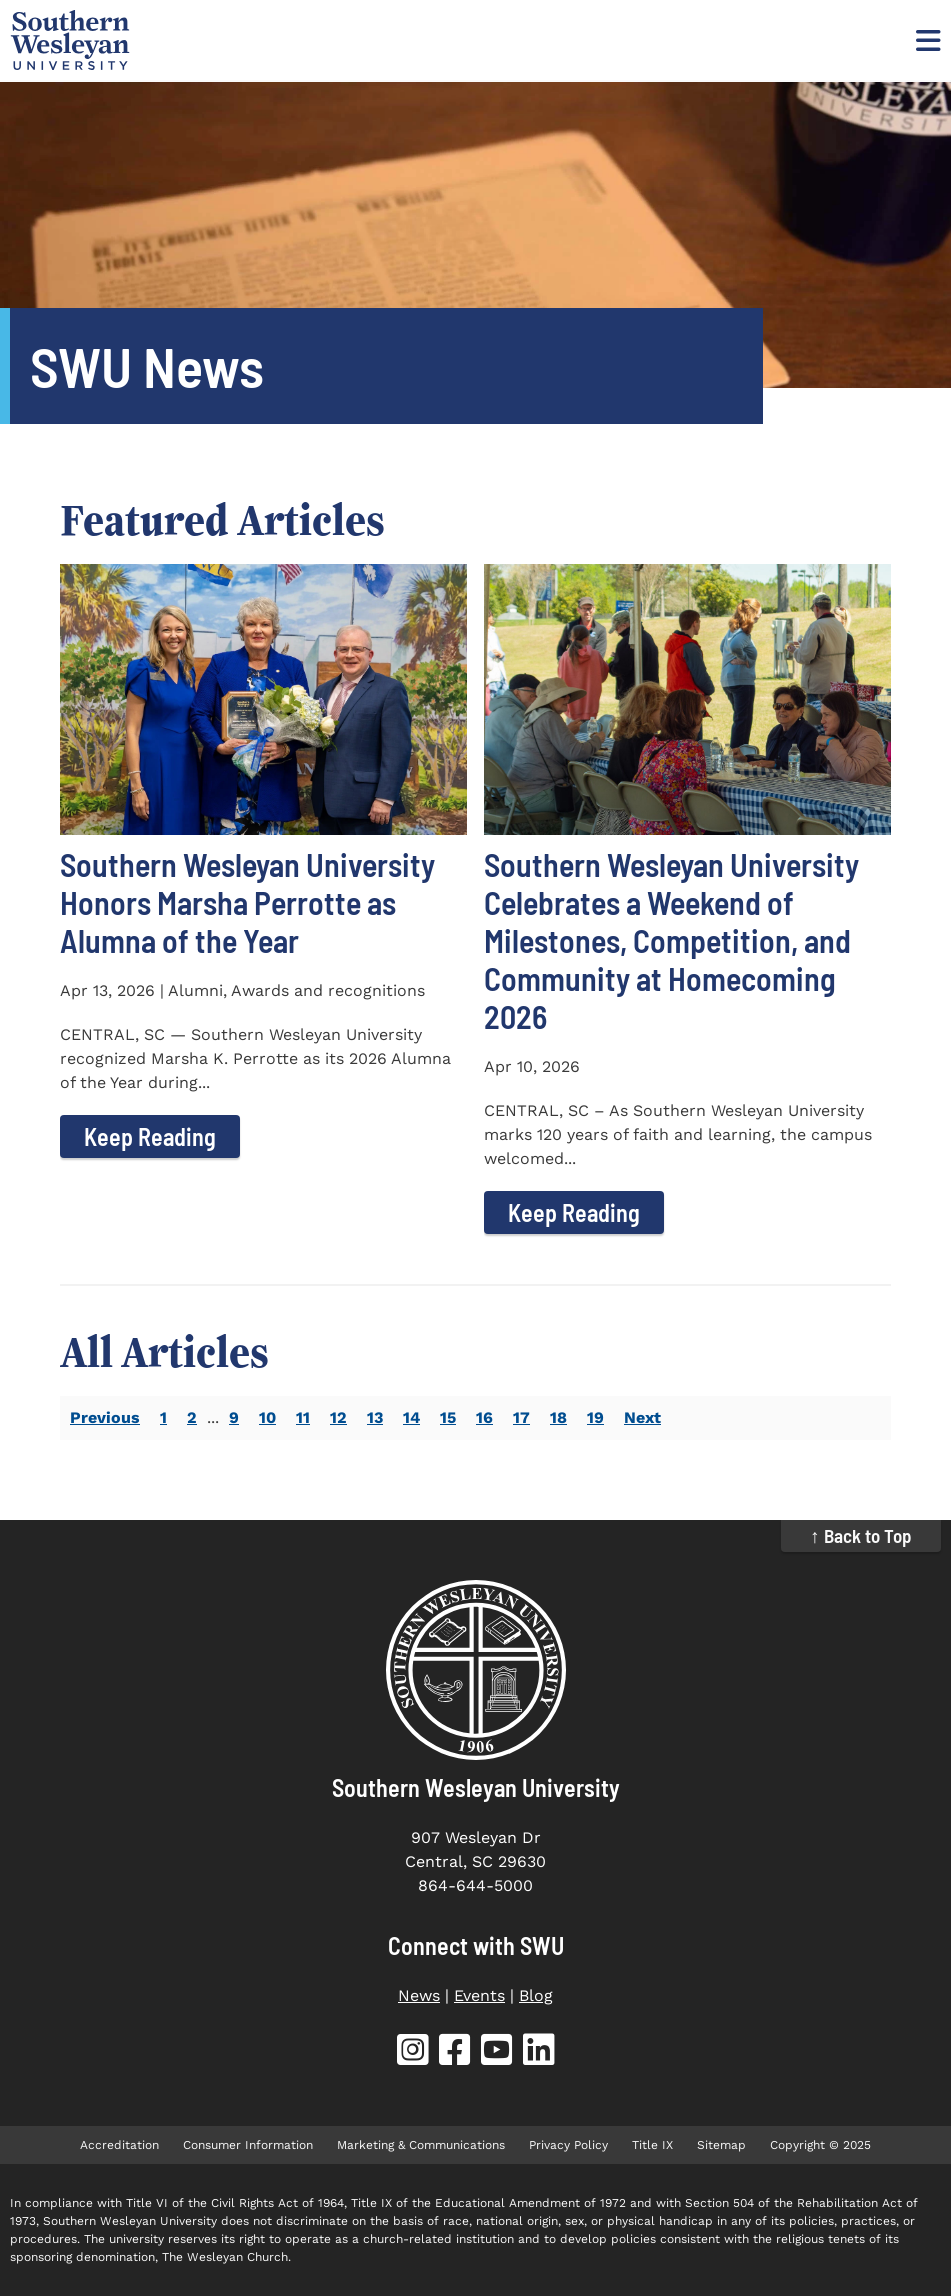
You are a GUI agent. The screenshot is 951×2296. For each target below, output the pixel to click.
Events (479, 1995)
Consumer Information (248, 2145)
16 (484, 1417)
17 (521, 1417)
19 (595, 1417)
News (419, 1995)
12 (338, 1417)
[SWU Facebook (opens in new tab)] (455, 2053)
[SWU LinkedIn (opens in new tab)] (539, 2053)
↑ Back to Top (861, 1535)
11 (303, 1417)
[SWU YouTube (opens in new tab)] (497, 2053)
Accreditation (119, 2145)
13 (375, 1417)
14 (411, 1417)
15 (448, 1417)
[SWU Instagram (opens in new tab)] (413, 2053)
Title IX (652, 2145)
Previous (105, 1417)
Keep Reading (150, 1136)
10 (267, 1417)
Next (642, 1417)
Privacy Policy (568, 2145)
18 (558, 1417)
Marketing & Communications (421, 2145)
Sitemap (721, 2145)
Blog (536, 1995)
